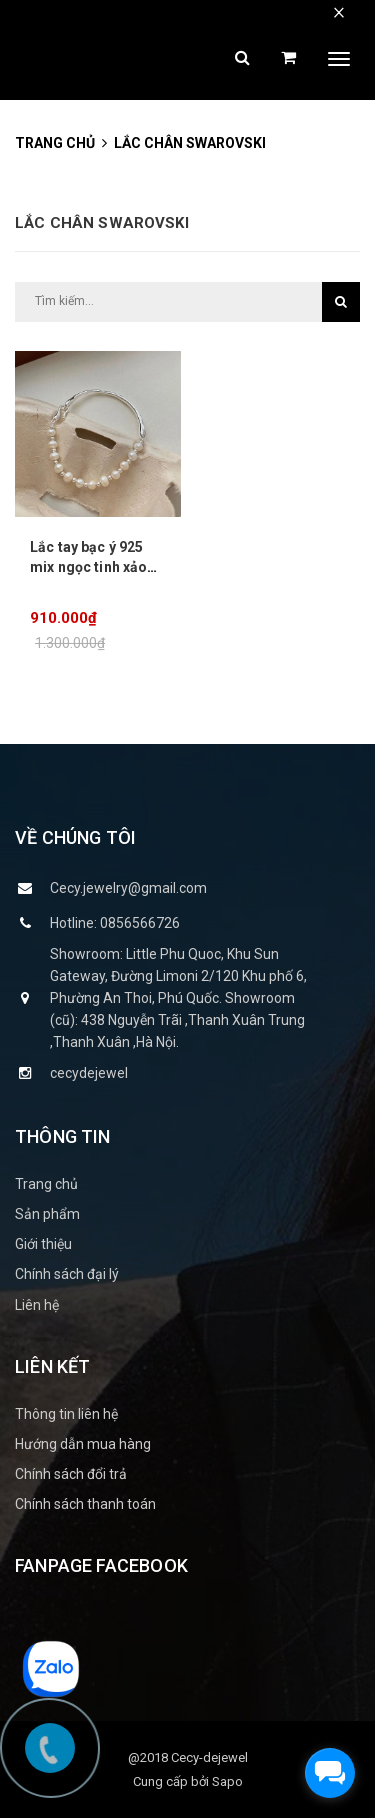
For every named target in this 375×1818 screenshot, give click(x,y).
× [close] (339, 11)
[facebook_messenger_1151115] (330, 1773)
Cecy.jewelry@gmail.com (128, 888)
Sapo (227, 1781)
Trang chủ (46, 1184)
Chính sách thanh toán (85, 1504)
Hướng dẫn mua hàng (83, 1444)
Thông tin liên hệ (66, 1414)
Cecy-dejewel (209, 1757)
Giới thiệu (43, 1244)
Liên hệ (37, 1305)
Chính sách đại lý (67, 1274)
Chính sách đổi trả (71, 1474)
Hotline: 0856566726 (115, 923)
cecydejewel (89, 1073)
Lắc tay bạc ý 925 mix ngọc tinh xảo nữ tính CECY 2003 (90, 567)
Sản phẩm (47, 1214)
